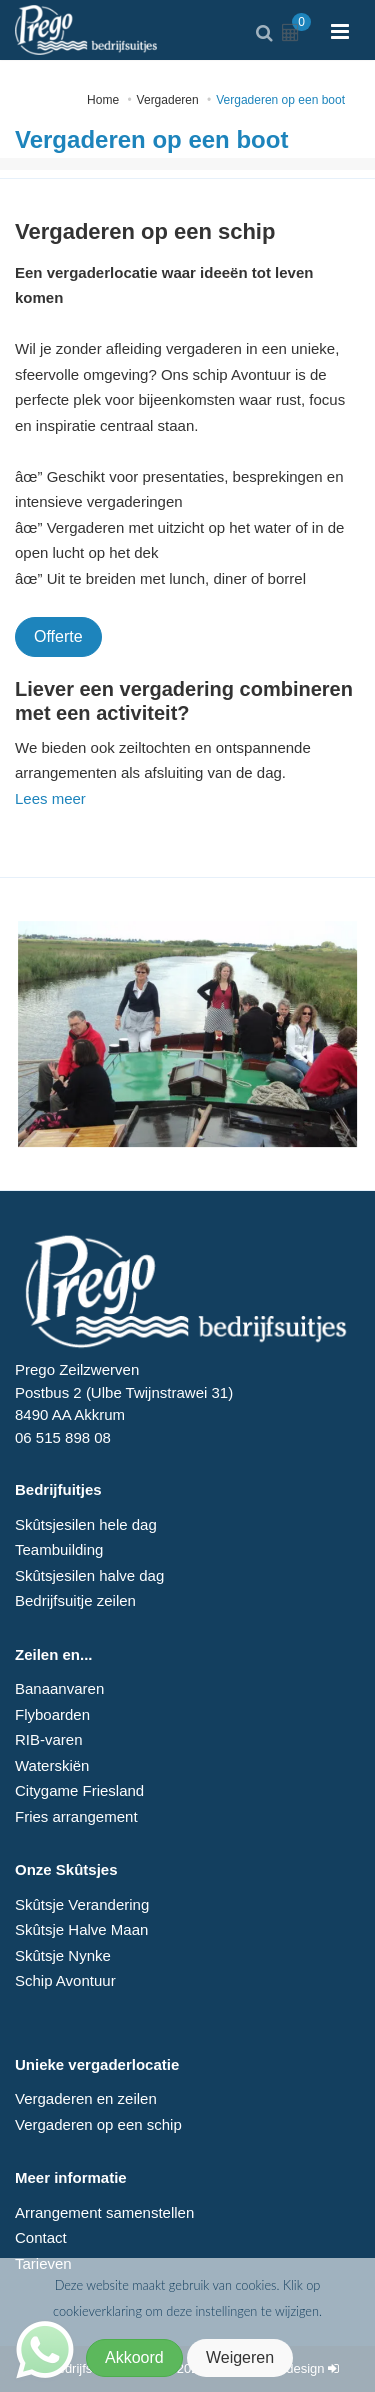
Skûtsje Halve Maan (81, 1929)
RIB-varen (49, 1739)
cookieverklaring (99, 2311)
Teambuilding (59, 1549)
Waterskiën (52, 1765)
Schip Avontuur (65, 1980)
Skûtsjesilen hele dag (86, 1524)
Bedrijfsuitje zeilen (75, 1600)
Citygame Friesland (79, 1790)
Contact (41, 2237)
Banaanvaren (59, 1688)
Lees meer (50, 798)
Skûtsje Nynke (63, 1955)
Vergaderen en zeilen (86, 2098)
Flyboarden (52, 1714)
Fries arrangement (76, 1816)
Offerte (58, 636)
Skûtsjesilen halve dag (89, 1575)
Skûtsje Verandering (82, 1904)
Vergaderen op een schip (98, 2124)
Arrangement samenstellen (104, 2212)
